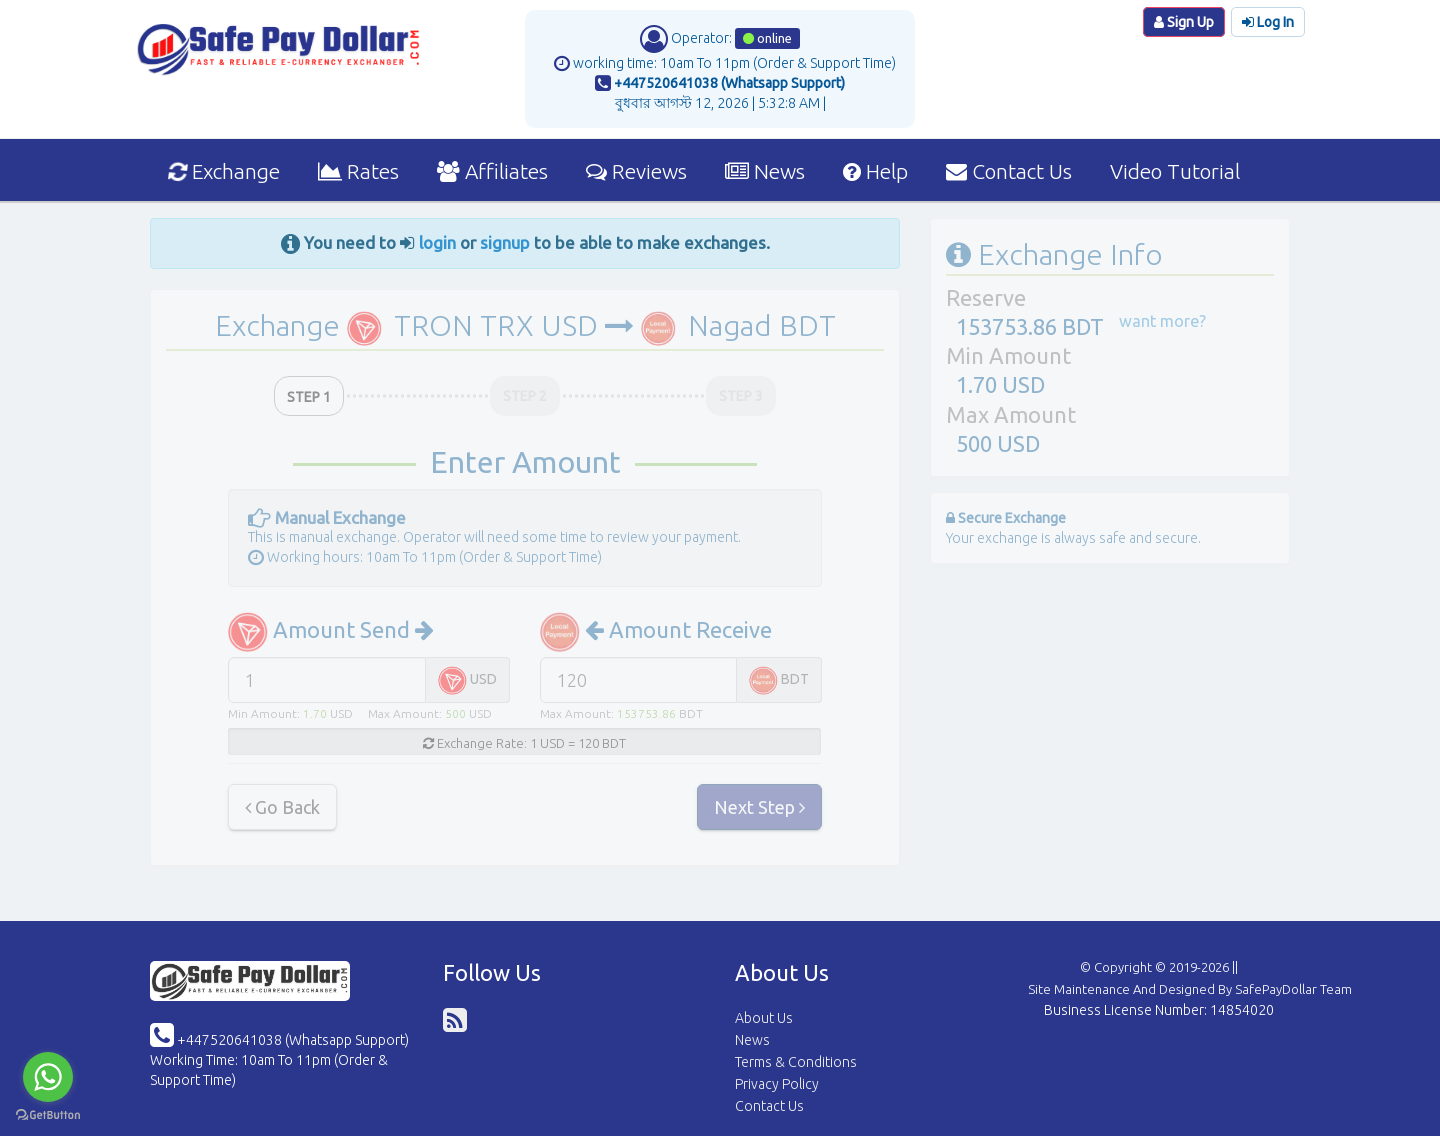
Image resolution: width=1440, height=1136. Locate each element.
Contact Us (1009, 171)
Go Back (282, 807)
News (765, 171)
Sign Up (1184, 22)
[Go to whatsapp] (48, 1077)
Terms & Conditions (796, 1062)
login (437, 242)
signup (505, 242)
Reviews (636, 171)
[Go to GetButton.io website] (48, 1115)
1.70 (315, 713)
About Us (764, 1018)
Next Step (759, 807)
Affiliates (492, 171)
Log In (1268, 22)
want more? (1162, 321)
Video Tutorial (1175, 171)
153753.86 (646, 713)
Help (875, 171)
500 (455, 713)
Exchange (223, 171)
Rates (358, 171)
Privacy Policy (777, 1084)
